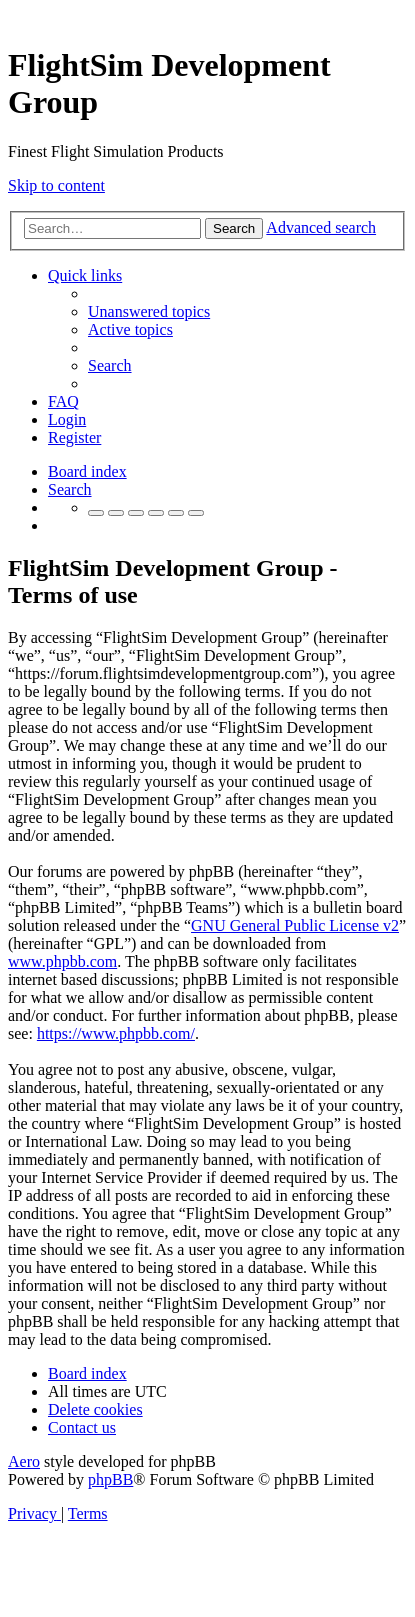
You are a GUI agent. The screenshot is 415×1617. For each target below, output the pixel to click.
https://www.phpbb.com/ (116, 1033)
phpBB (110, 1479)
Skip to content (56, 185)
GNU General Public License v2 (295, 925)
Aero (24, 1461)
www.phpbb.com (62, 961)
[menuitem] (149, 311)
